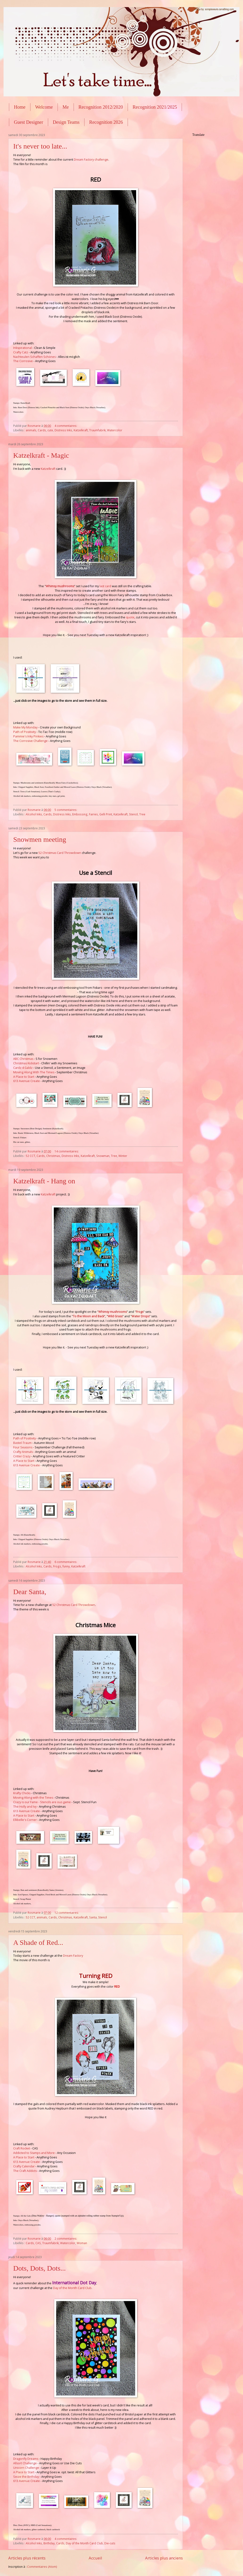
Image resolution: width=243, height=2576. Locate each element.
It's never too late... (40, 146)
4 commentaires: (66, 426)
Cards (42, 430)
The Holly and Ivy (25, 1807)
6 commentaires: (66, 1562)
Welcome (44, 107)
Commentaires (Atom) (42, 2567)
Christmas (53, 1156)
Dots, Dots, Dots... (39, 2268)
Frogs (139, 1312)
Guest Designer (28, 122)
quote (130, 617)
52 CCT (30, 1156)
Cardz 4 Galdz (23, 1068)
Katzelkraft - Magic (41, 455)
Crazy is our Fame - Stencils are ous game (42, 1802)
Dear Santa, (29, 1592)
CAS (38, 2243)
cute (50, 430)
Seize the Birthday (26, 2477)
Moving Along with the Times (33, 1798)
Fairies (93, 814)
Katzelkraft (81, 430)
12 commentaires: (67, 1913)
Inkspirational (22, 348)
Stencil (133, 814)
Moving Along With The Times (33, 1072)
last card (105, 586)
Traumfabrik (97, 430)
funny (66, 1566)
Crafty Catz (20, 352)
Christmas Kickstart (26, 1063)
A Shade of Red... (38, 1942)
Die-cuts (109, 2543)
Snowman (102, 1156)
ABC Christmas (23, 1059)
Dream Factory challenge (91, 160)
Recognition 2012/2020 (101, 107)
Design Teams (66, 122)
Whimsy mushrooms (60, 586)
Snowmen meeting (39, 839)
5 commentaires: (66, 810)
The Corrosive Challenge (30, 741)
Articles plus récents (27, 2558)
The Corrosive (23, 361)
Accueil (95, 2558)
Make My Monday (25, 727)
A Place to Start (23, 1077)
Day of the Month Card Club (72, 2288)
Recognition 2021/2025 (155, 107)
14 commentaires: (67, 1151)
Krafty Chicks (21, 1793)
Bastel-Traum (22, 1443)
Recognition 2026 (106, 122)
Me (66, 107)
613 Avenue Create (26, 1081)
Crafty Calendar (24, 2166)
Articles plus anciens (164, 2558)
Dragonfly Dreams (25, 2459)
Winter (122, 1156)
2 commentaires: (66, 2239)
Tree (142, 814)
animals (31, 430)
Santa (93, 1917)
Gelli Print (105, 814)
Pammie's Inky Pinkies (28, 736)
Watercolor (114, 430)
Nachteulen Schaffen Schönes (34, 357)
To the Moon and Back (88, 1316)
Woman (82, 2243)
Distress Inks (63, 430)
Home (19, 107)
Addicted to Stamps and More (34, 2153)
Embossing (80, 814)
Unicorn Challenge (26, 2468)
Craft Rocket (22, 2148)
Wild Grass (115, 1316)
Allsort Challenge (25, 2463)
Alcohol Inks (34, 814)
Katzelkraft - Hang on (44, 1181)
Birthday (49, 2543)
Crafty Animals (23, 1452)
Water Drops (140, 1316)
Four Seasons (22, 1447)
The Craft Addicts (25, 2171)
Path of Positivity (24, 732)
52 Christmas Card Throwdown (59, 853)
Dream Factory (73, 1956)
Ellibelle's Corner (25, 1820)
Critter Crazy (21, 1456)
